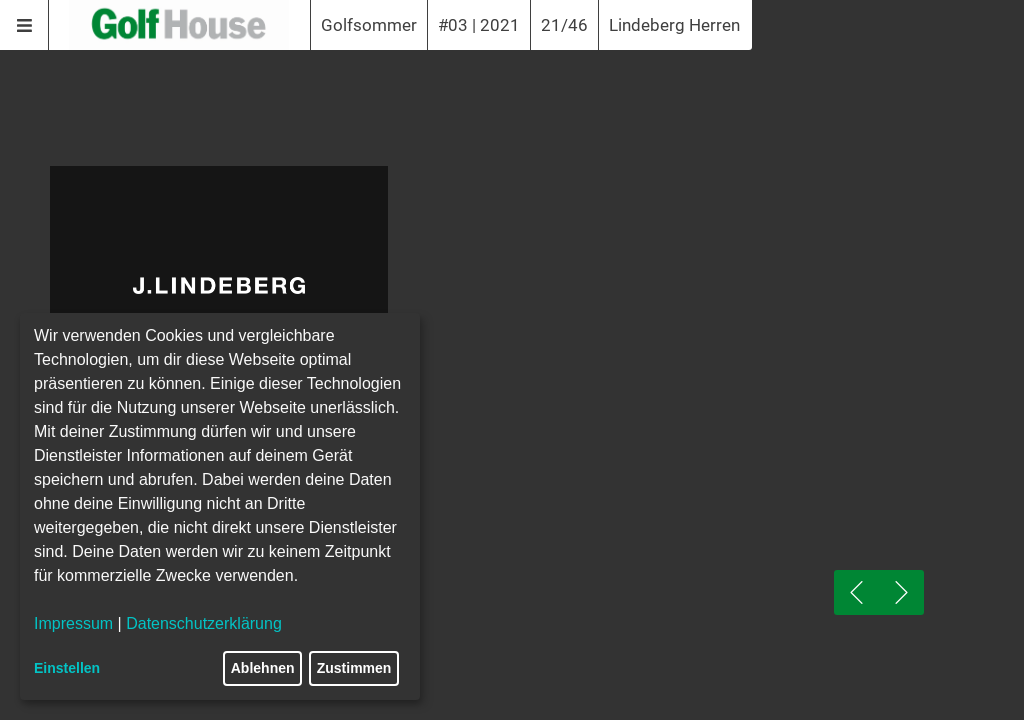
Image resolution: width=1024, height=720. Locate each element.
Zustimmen (354, 668)
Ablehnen (263, 668)
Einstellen (67, 668)
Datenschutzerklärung (204, 623)
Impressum (73, 623)
